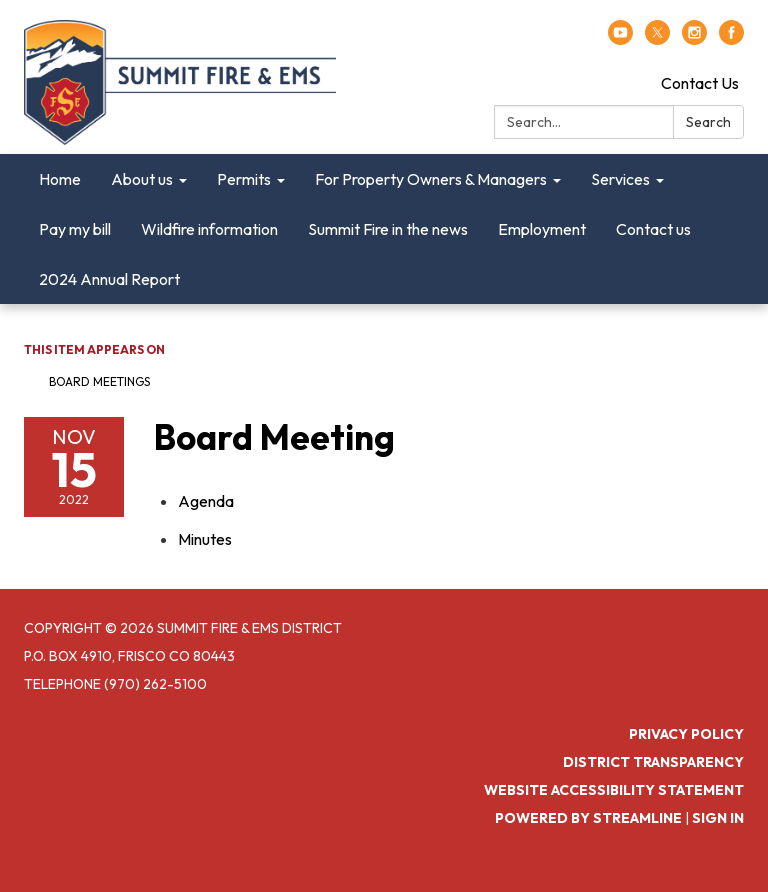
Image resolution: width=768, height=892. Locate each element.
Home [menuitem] (60, 179)
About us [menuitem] (142, 179)
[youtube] (620, 39)
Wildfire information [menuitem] (209, 229)
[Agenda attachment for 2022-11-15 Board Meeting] (206, 501)
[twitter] (657, 39)
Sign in (718, 818)
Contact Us (700, 83)
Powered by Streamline (588, 818)
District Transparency (653, 762)
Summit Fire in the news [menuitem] (388, 229)
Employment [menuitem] (542, 229)
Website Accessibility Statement (614, 790)
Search (708, 122)
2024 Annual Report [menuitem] (109, 279)
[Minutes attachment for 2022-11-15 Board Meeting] (205, 539)
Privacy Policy (686, 734)
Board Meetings (99, 381)
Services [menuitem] (620, 179)
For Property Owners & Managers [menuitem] (431, 179)
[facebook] (731, 39)
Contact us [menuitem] (653, 229)
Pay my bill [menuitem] (75, 229)
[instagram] (694, 39)
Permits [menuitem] (244, 179)
